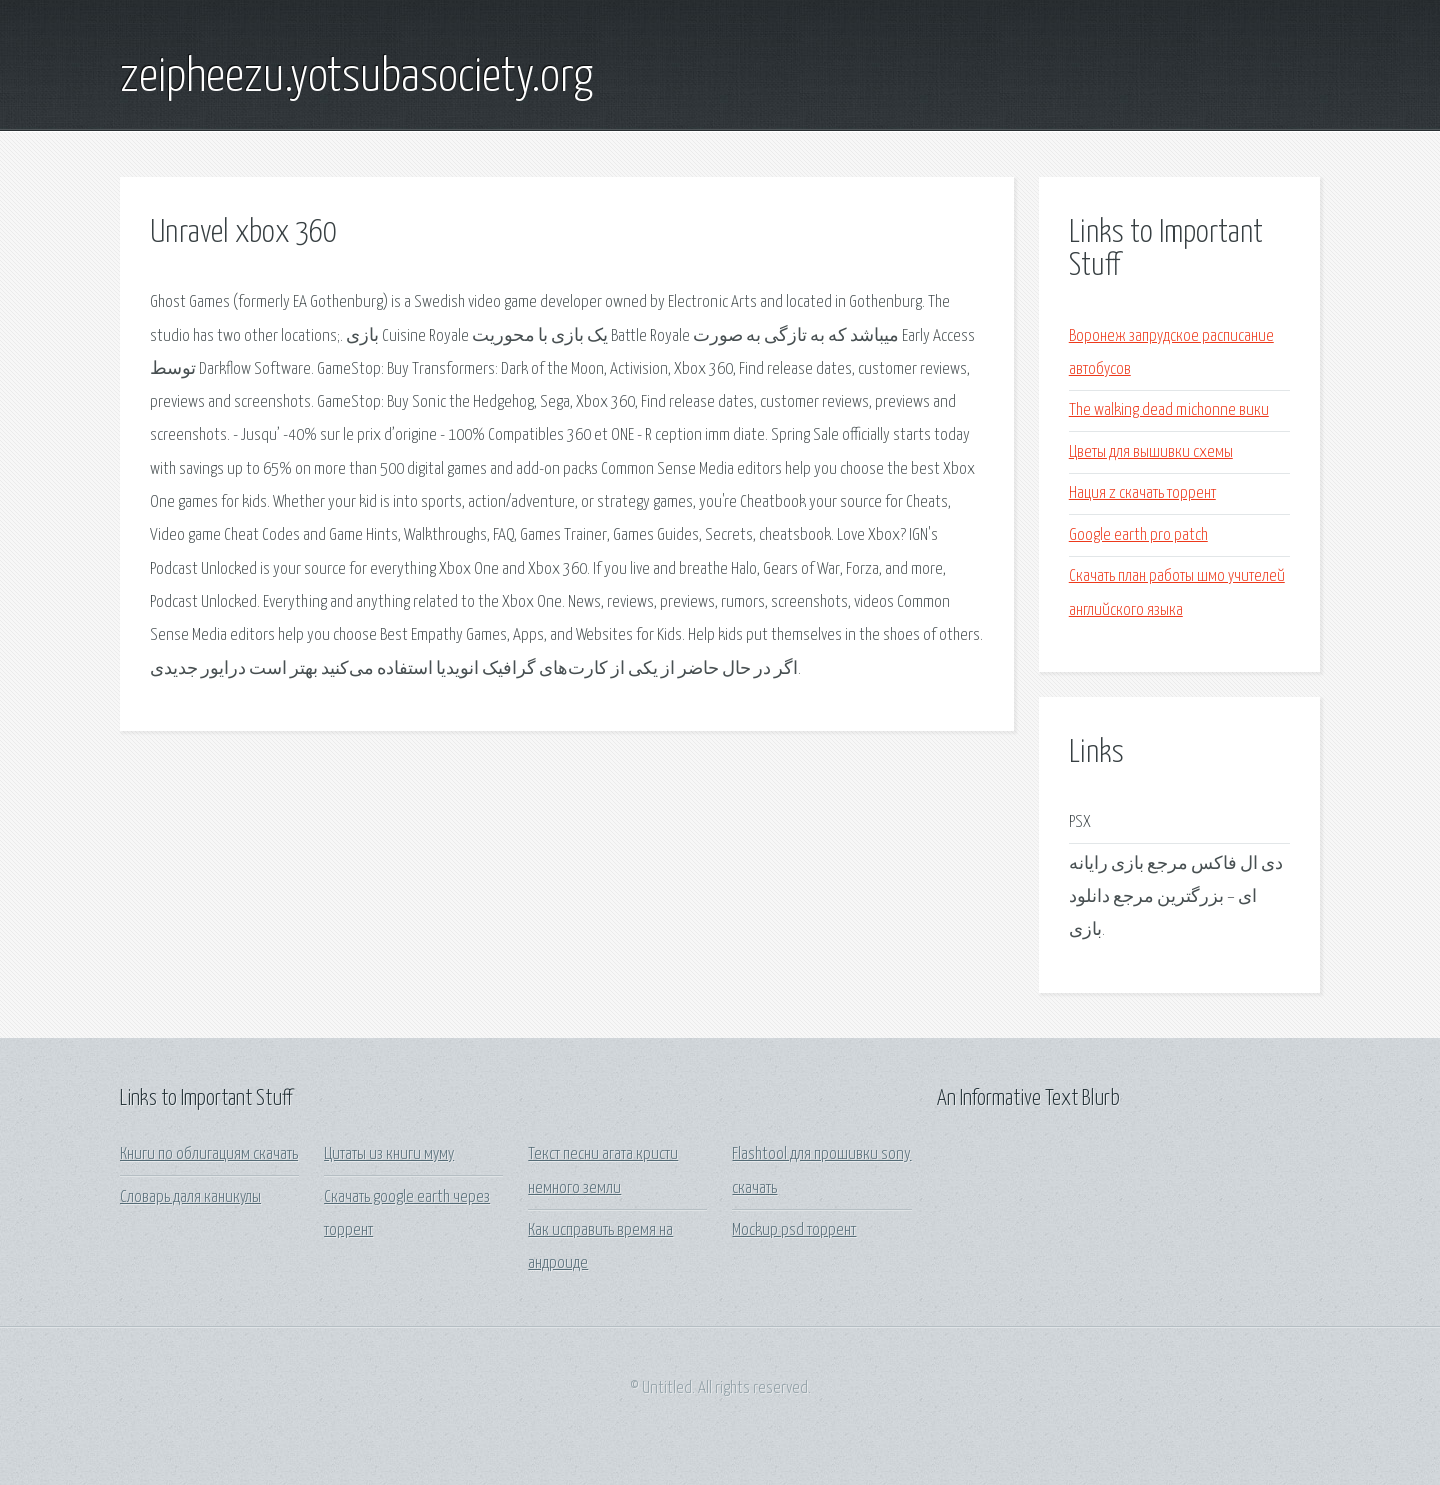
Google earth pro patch (1138, 535)
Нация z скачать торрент (1142, 493)
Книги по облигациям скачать (209, 1154)
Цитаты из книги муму (389, 1154)
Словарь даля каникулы (190, 1197)
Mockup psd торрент (794, 1230)
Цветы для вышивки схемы (1151, 452)
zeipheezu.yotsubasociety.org (356, 78)
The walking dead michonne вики (1169, 410)
